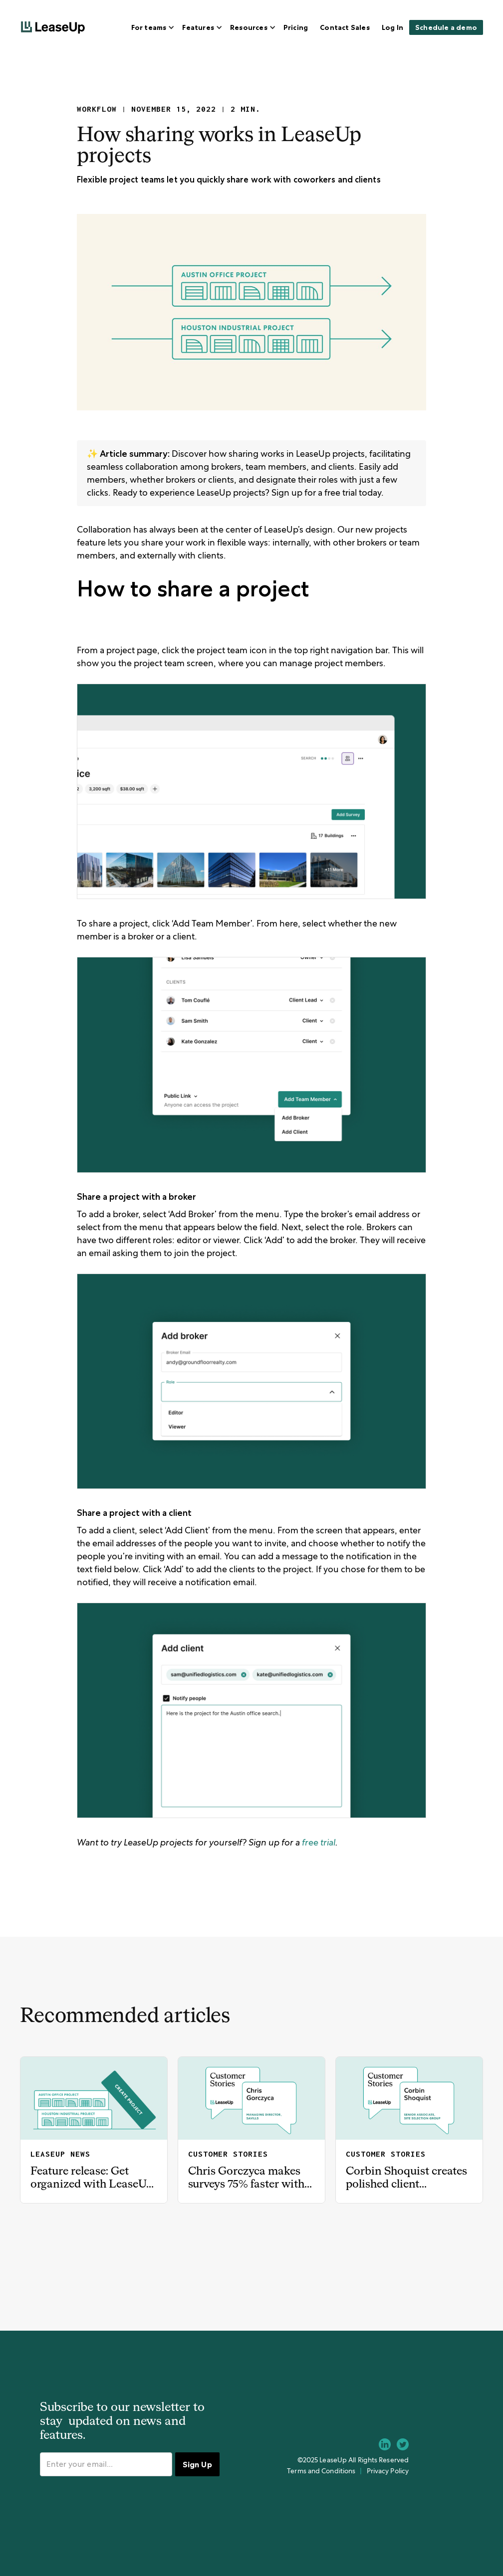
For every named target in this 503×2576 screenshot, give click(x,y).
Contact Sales (345, 27)
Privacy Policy (388, 2470)
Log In (392, 27)
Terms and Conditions (321, 2470)
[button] (151, 27)
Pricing (295, 27)
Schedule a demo (446, 27)
